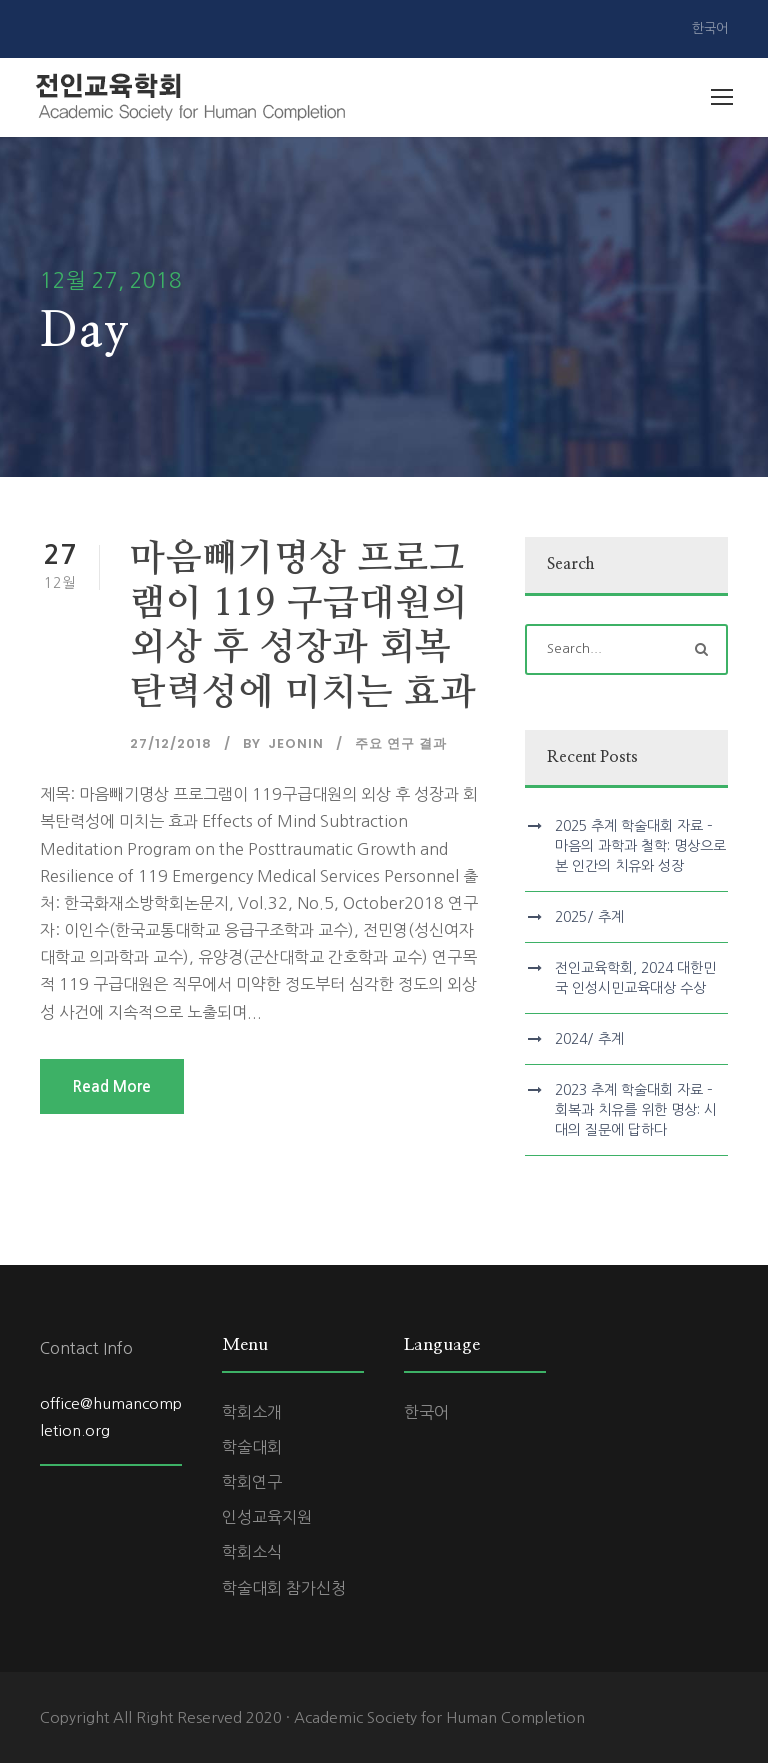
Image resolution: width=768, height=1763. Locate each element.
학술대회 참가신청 (284, 1588)
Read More (112, 1086)
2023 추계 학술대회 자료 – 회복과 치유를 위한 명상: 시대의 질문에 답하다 (636, 1110)
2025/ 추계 (589, 917)
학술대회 (252, 1447)
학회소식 (252, 1552)
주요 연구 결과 (401, 743)
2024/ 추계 (589, 1039)
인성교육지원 (267, 1517)
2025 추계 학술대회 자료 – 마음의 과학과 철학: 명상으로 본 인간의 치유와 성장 (640, 846)
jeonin (296, 743)
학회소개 (252, 1412)
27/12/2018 (171, 743)
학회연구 (252, 1482)
